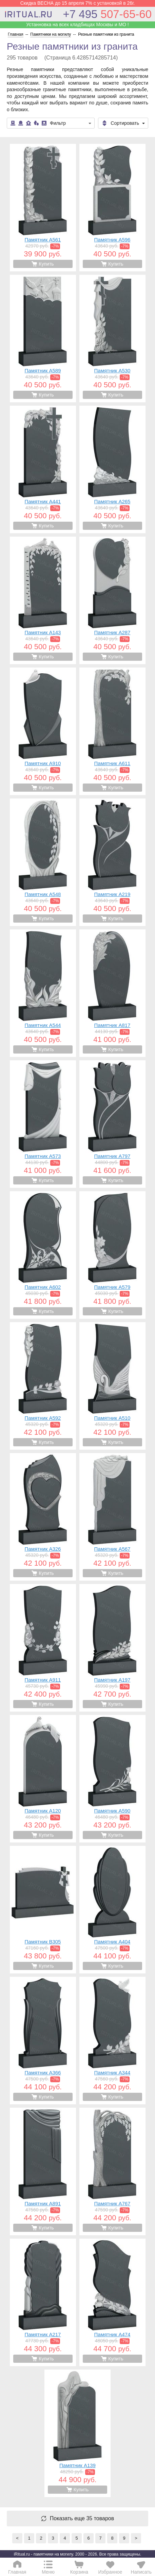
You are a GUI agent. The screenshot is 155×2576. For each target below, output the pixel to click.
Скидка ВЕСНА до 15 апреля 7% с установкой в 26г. (77, 3)
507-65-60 (107, 14)
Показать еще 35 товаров (82, 2518)
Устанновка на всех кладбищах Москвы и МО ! (77, 24)
